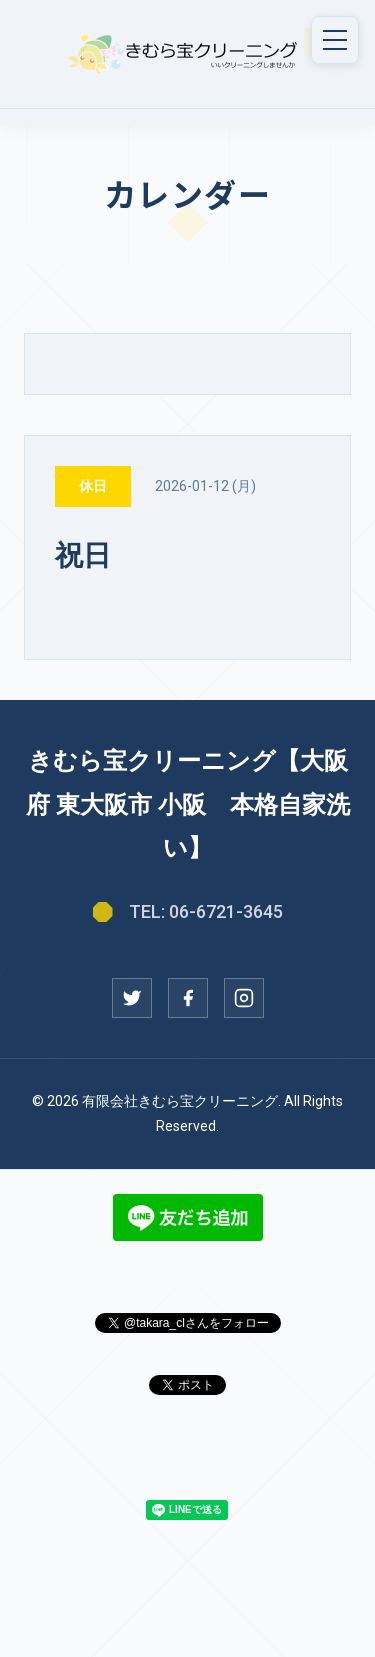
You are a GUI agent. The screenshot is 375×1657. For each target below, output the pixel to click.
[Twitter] (132, 998)
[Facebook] (188, 998)
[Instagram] (244, 998)
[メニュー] (335, 40)
